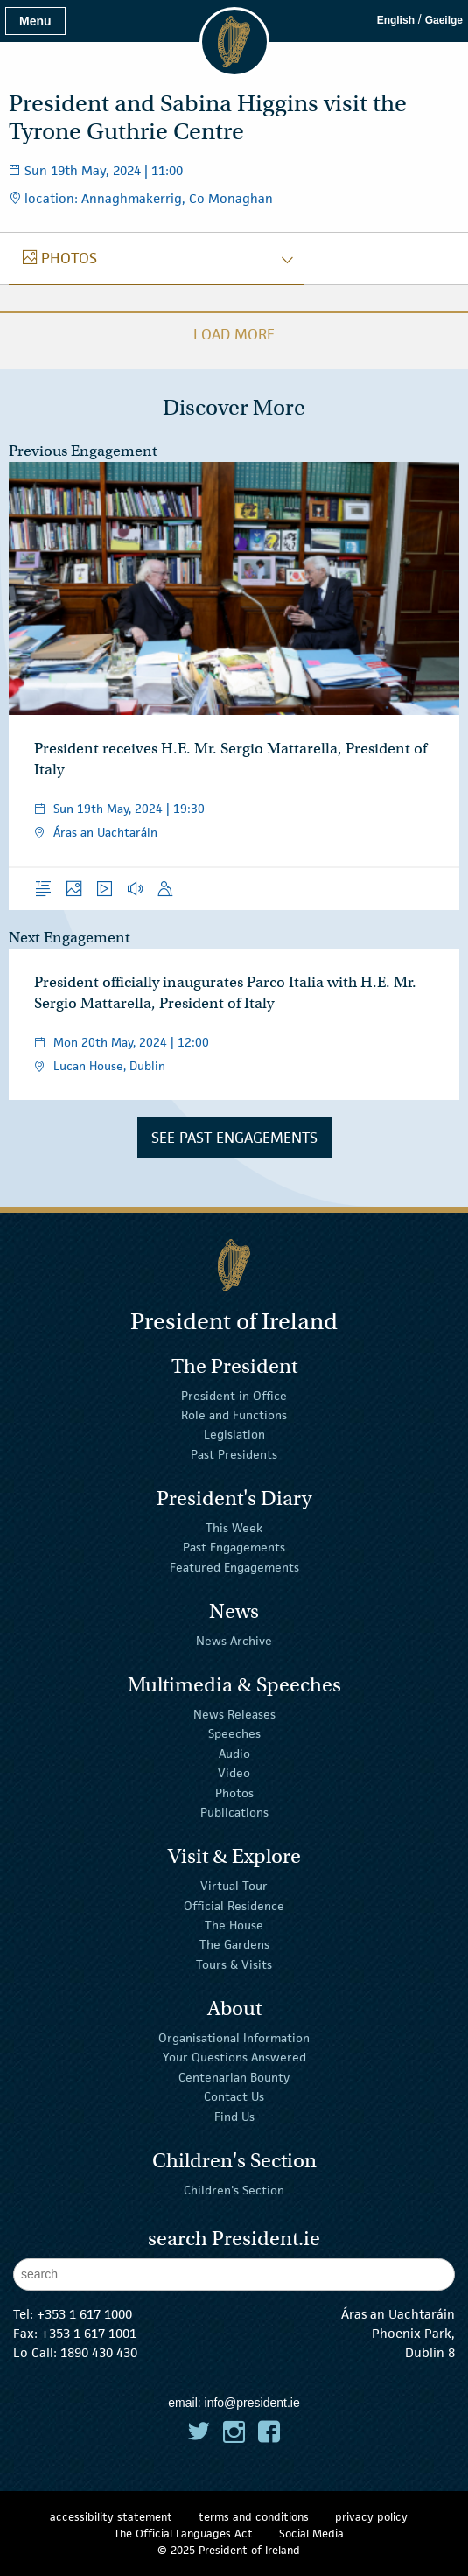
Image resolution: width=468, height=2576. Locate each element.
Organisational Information (234, 2038)
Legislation (234, 1434)
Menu (35, 21)
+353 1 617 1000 (84, 2314)
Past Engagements (234, 1547)
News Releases (234, 1714)
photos (60, 258)
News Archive (234, 1640)
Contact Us (234, 2096)
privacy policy (371, 2517)
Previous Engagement (83, 451)
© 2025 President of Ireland (228, 2550)
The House (234, 1925)
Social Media (311, 2533)
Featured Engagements (234, 1567)
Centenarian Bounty (234, 2077)
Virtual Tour (234, 1886)
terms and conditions (254, 2517)
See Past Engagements (234, 1137)
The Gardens (234, 1944)
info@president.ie (252, 2403)
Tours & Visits (234, 1964)
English (396, 20)
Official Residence (234, 1905)
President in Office (234, 1395)
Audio (234, 1753)
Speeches (234, 1733)
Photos (234, 1792)
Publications (234, 1812)
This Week (234, 1528)
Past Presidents (234, 1454)
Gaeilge (444, 20)
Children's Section (234, 2190)
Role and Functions (234, 1415)
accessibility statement (111, 2517)
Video (234, 1773)
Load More (234, 334)
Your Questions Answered (234, 2057)
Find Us (234, 2116)
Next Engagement (69, 937)
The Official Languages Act (183, 2533)
